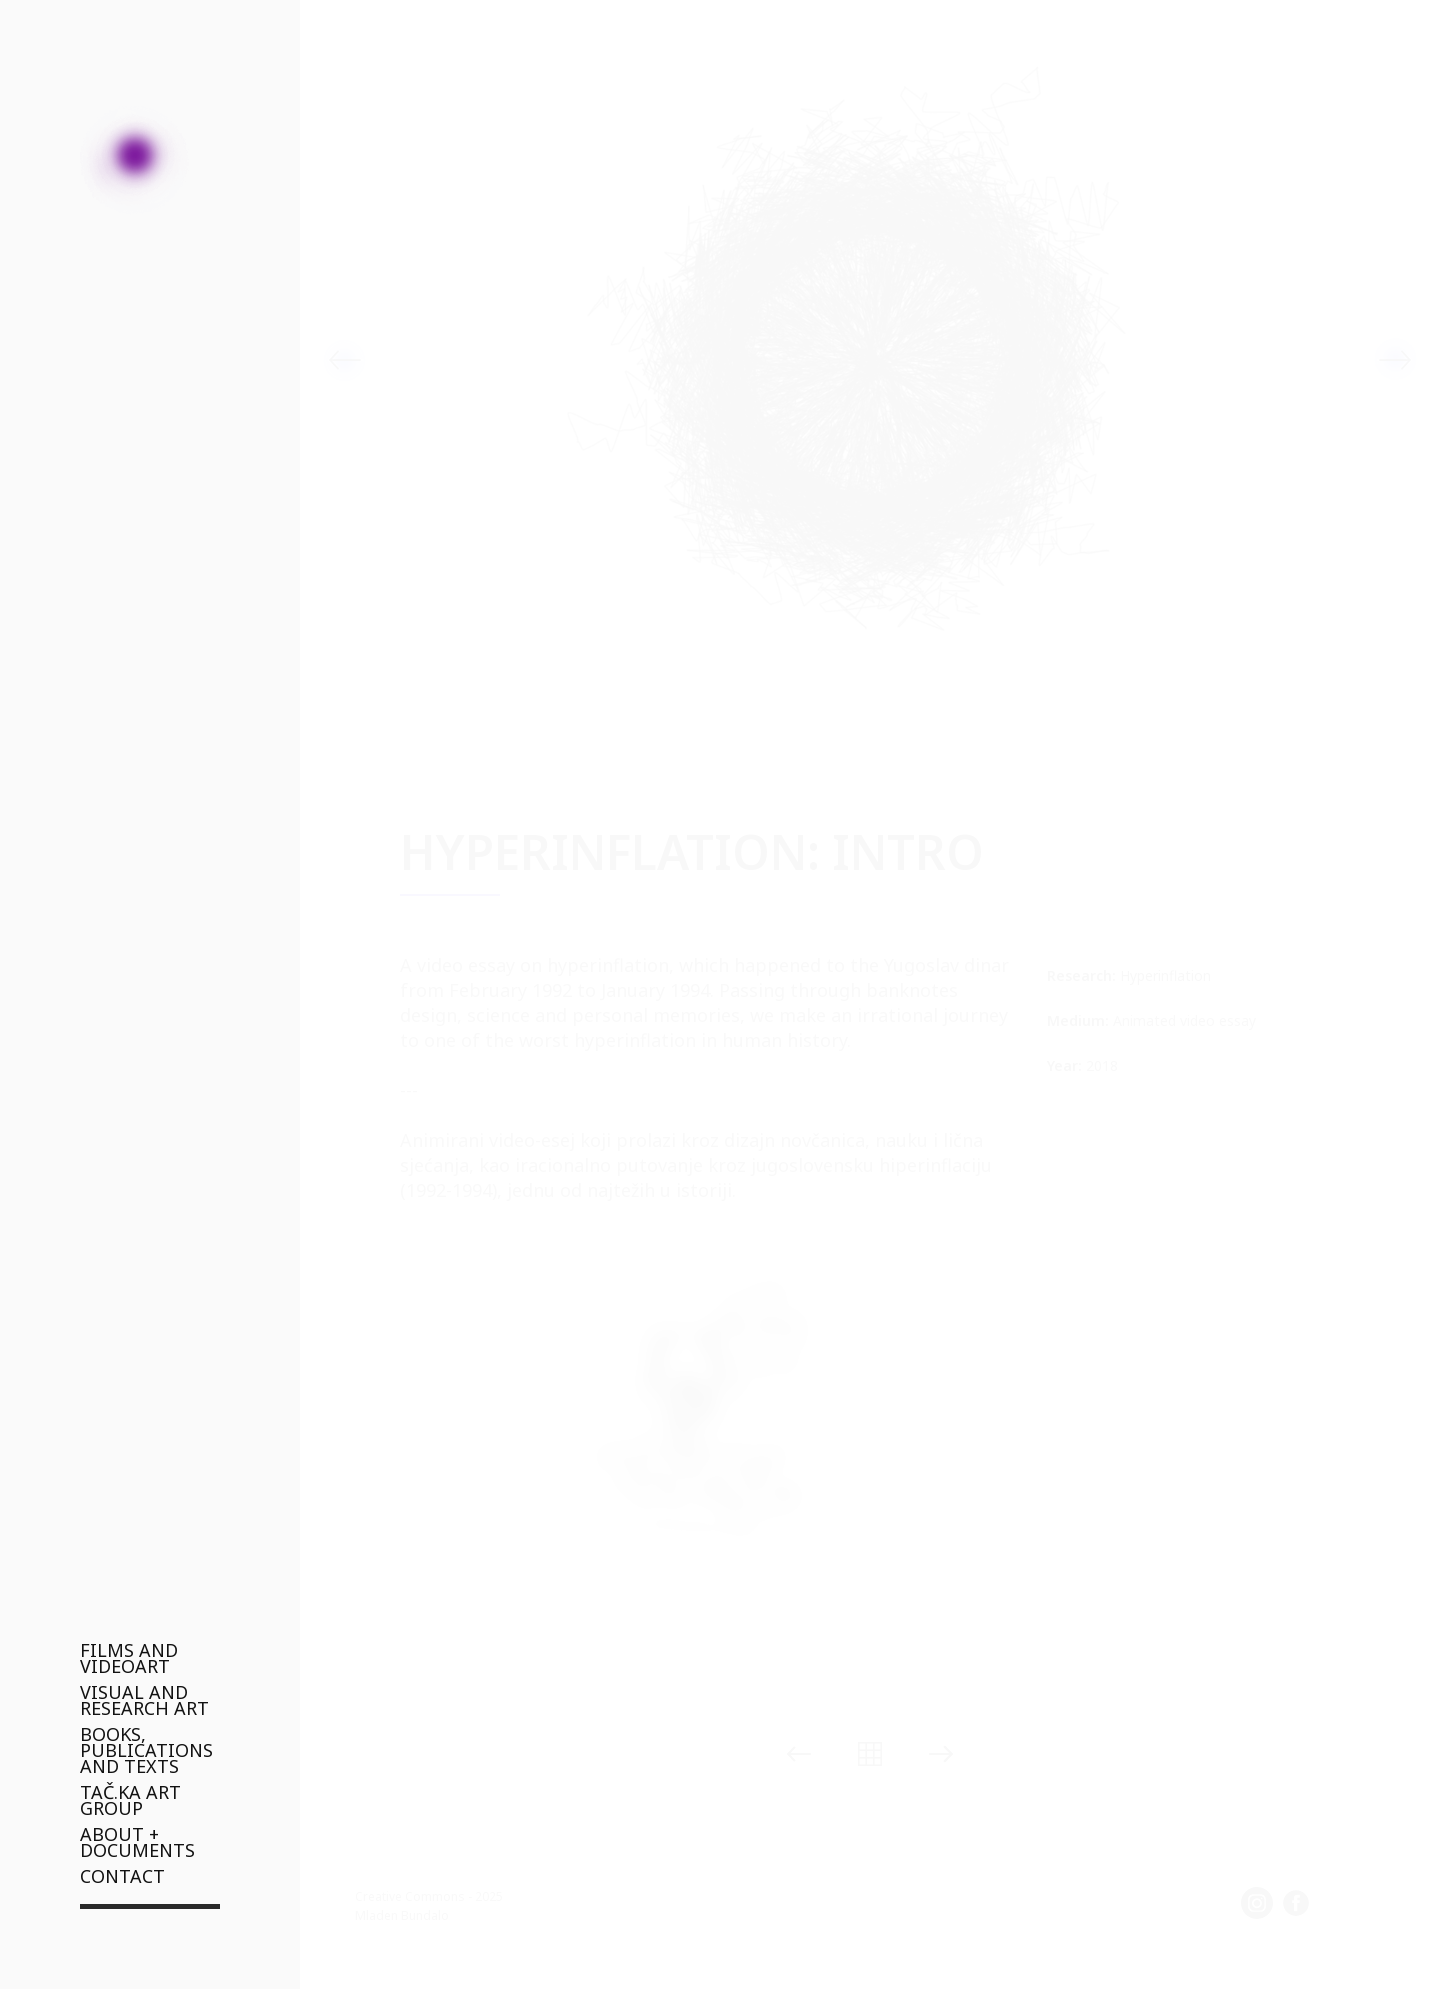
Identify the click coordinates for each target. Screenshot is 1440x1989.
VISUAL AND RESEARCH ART (144, 1700)
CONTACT (122, 1876)
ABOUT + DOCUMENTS (137, 1842)
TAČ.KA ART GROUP (130, 1800)
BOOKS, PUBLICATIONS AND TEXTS (146, 1750)
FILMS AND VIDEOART (129, 1658)
